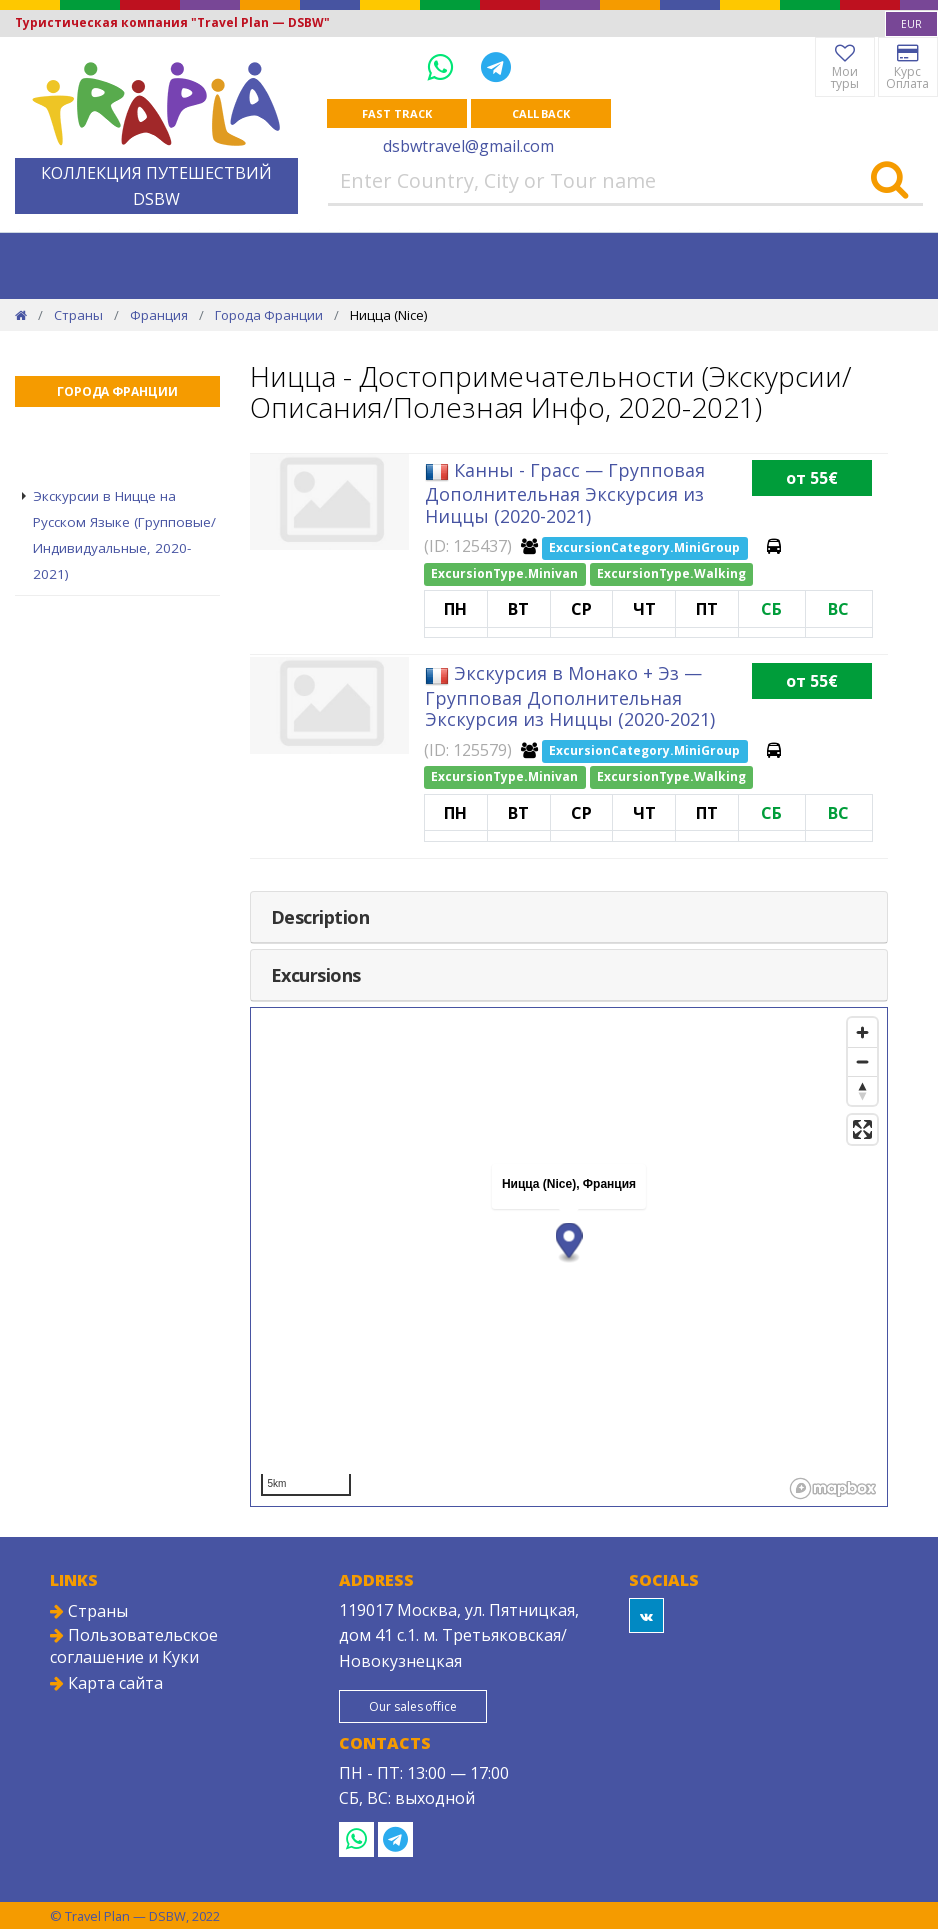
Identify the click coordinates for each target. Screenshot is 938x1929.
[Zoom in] (862, 1032)
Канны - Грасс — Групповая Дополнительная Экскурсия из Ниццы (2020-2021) (565, 493)
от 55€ (811, 478)
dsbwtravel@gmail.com (468, 146)
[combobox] (911, 24)
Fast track (396, 113)
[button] (568, 1242)
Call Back (541, 113)
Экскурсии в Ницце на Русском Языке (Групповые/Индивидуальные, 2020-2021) (124, 535)
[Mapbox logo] (833, 1488)
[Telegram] (496, 66)
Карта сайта (106, 1683)
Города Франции (269, 315)
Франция (159, 315)
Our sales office (412, 1706)
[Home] (21, 315)
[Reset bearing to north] (862, 1090)
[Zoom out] (862, 1061)
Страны (78, 315)
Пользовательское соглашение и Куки (134, 1646)
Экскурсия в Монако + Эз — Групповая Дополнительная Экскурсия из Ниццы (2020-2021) (570, 696)
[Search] (889, 181)
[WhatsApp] (444, 66)
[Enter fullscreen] (862, 1129)
